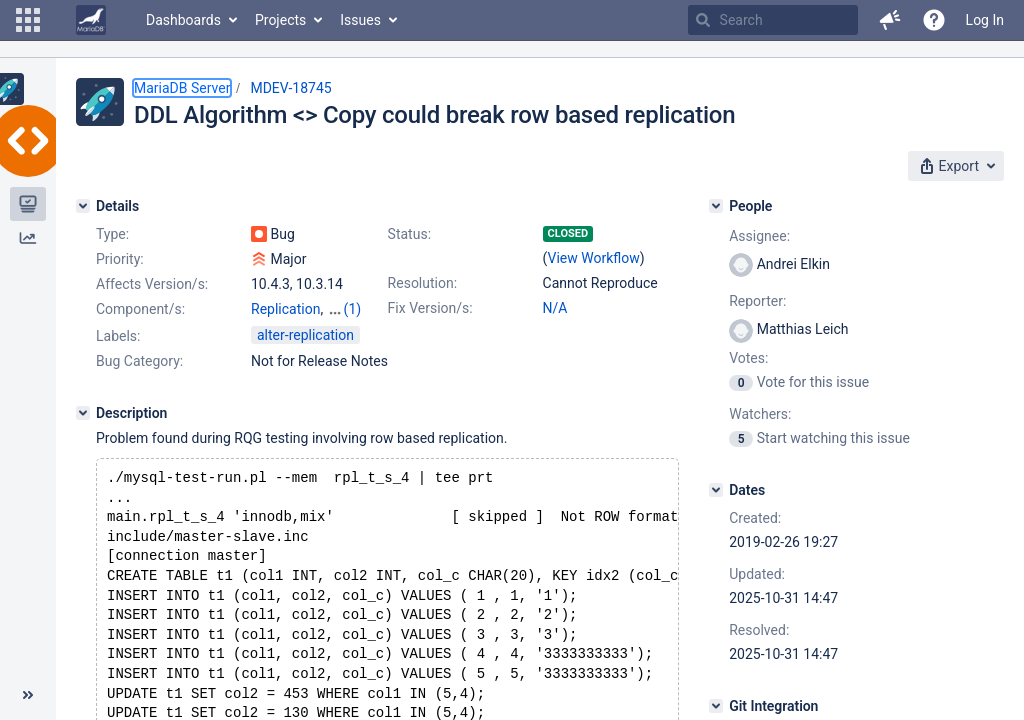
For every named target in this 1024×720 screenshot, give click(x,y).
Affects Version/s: (152, 284)
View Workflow (594, 258)
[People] (716, 206)
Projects (280, 20)
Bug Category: (139, 361)
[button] (28, 20)
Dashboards (183, 20)
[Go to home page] (91, 20)
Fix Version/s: (430, 308)
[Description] (83, 413)
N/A (555, 308)
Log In (985, 20)
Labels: (118, 336)
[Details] (83, 206)
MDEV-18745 (290, 88)
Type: (112, 234)
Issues (360, 20)
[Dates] (716, 490)
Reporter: (757, 301)
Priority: (120, 259)
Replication (285, 309)
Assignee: (759, 236)
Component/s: (140, 309)
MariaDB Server (182, 88)
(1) (353, 309)
